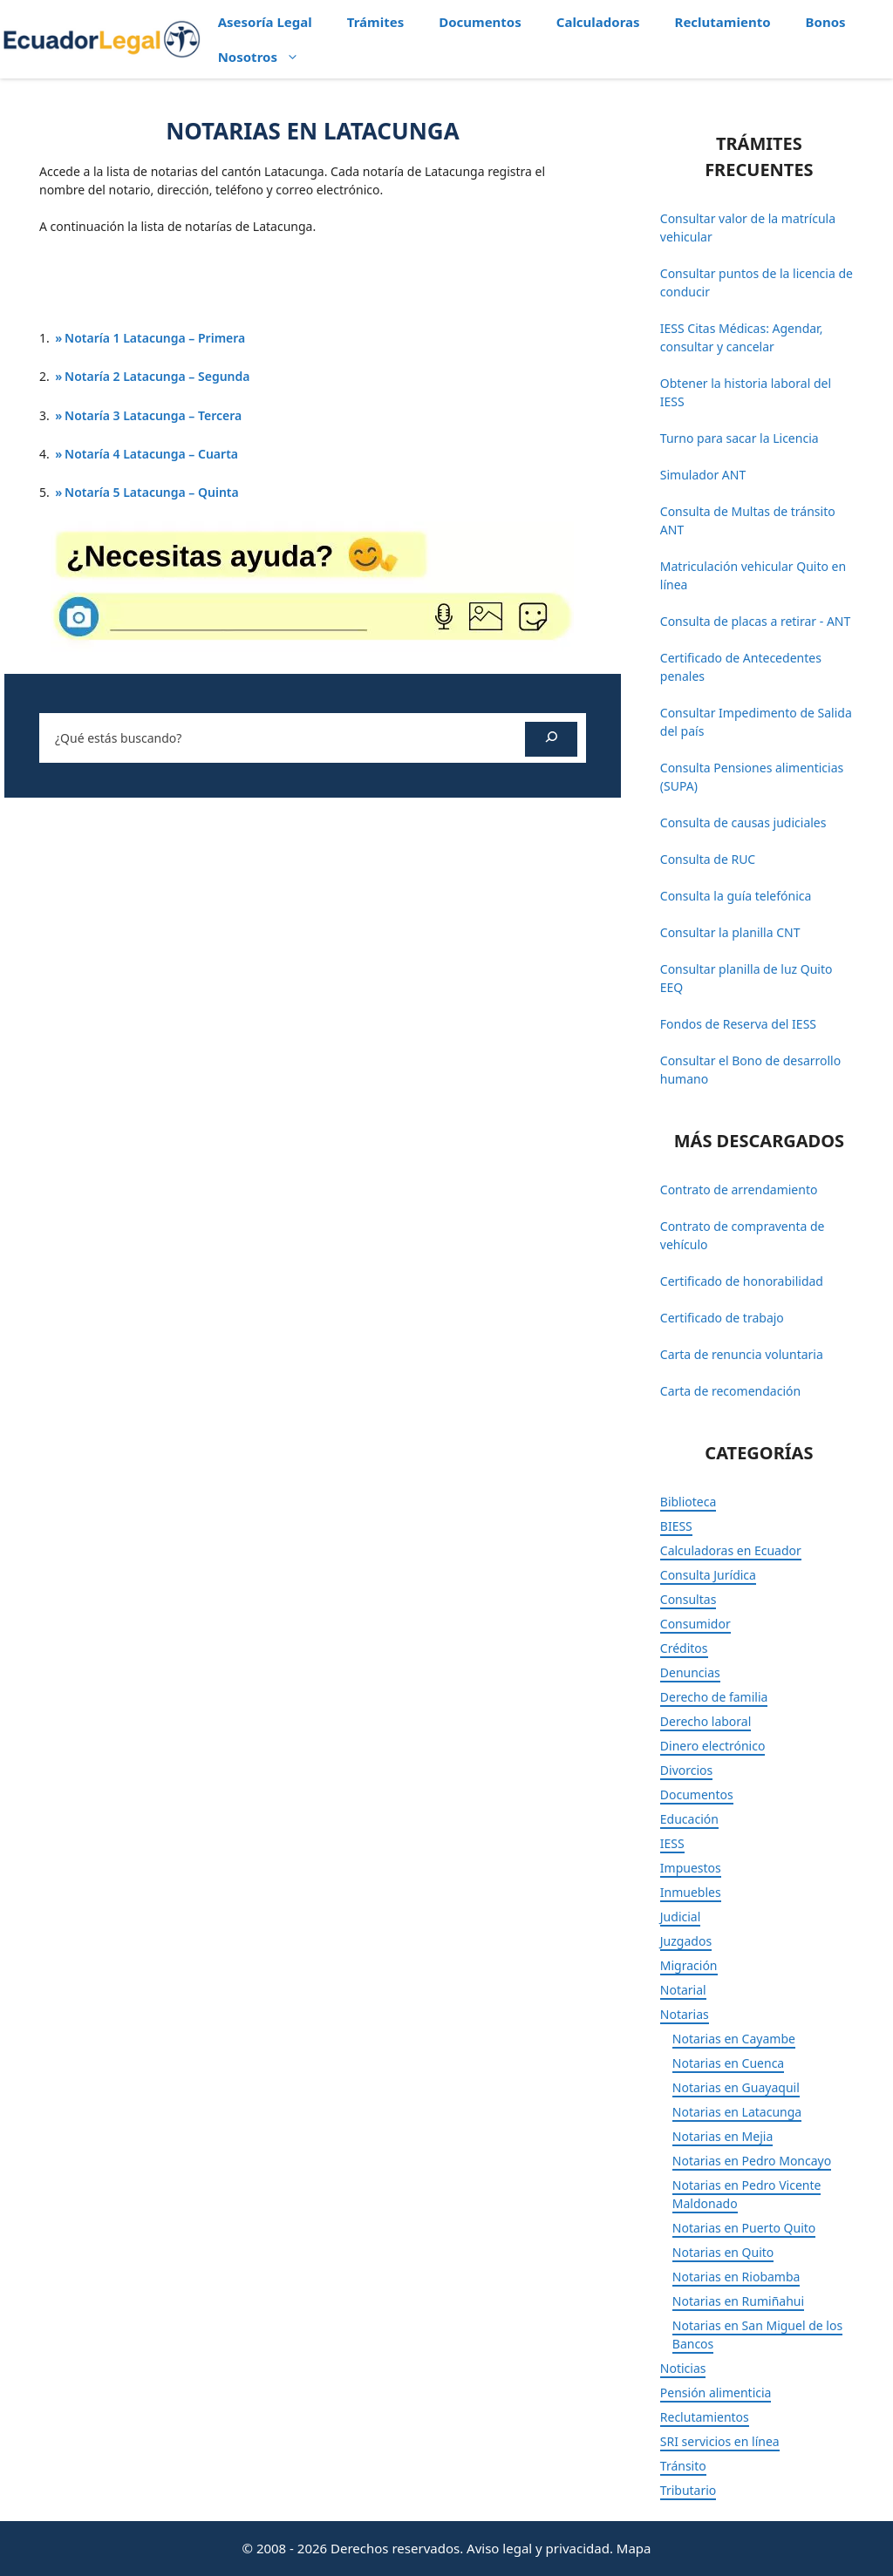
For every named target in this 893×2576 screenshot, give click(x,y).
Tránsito (683, 2465)
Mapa (634, 2548)
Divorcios (686, 1770)
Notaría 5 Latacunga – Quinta (152, 492)
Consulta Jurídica (708, 1575)
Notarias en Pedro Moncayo (751, 2160)
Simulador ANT (703, 474)
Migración (689, 1965)
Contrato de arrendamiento (739, 1189)
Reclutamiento (723, 22)
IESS (672, 1843)
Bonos (826, 22)
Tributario (688, 2490)
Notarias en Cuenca (728, 2063)
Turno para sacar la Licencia (739, 438)
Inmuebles (690, 1892)
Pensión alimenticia (716, 2392)
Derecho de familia (714, 1697)
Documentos (480, 22)
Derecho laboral (706, 1721)
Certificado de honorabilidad (741, 1281)
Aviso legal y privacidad (538, 2548)
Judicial (680, 1916)
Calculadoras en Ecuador (730, 1550)
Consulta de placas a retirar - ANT (755, 621)
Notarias (684, 2014)
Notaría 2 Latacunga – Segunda (157, 376)
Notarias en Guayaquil (736, 2087)
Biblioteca (688, 1501)
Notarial (683, 1989)
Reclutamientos (704, 2417)
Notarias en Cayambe (733, 2038)
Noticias (683, 2368)
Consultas (688, 1599)
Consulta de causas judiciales (743, 822)
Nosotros (267, 56)
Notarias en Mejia (722, 2136)
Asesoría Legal (265, 22)
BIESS (676, 1526)
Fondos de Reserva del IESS (738, 1024)
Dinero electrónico (713, 1745)
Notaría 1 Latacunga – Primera (155, 338)
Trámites (375, 22)
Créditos (684, 1648)
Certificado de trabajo (722, 1317)
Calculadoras (598, 22)
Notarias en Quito (723, 2252)
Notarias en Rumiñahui (738, 2301)
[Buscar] (551, 739)
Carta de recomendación (730, 1391)
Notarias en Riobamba (736, 2276)
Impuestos (690, 1867)
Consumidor (695, 1623)
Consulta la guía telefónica (736, 895)
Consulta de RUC (707, 859)
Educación (689, 1819)
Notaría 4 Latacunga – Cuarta (151, 453)
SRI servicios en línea (720, 2441)
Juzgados (686, 1941)
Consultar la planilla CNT (730, 932)
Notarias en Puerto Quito (744, 2227)
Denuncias (690, 1672)
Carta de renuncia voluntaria (741, 1354)
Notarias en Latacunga (736, 2112)
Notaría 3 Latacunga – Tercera (153, 415)
